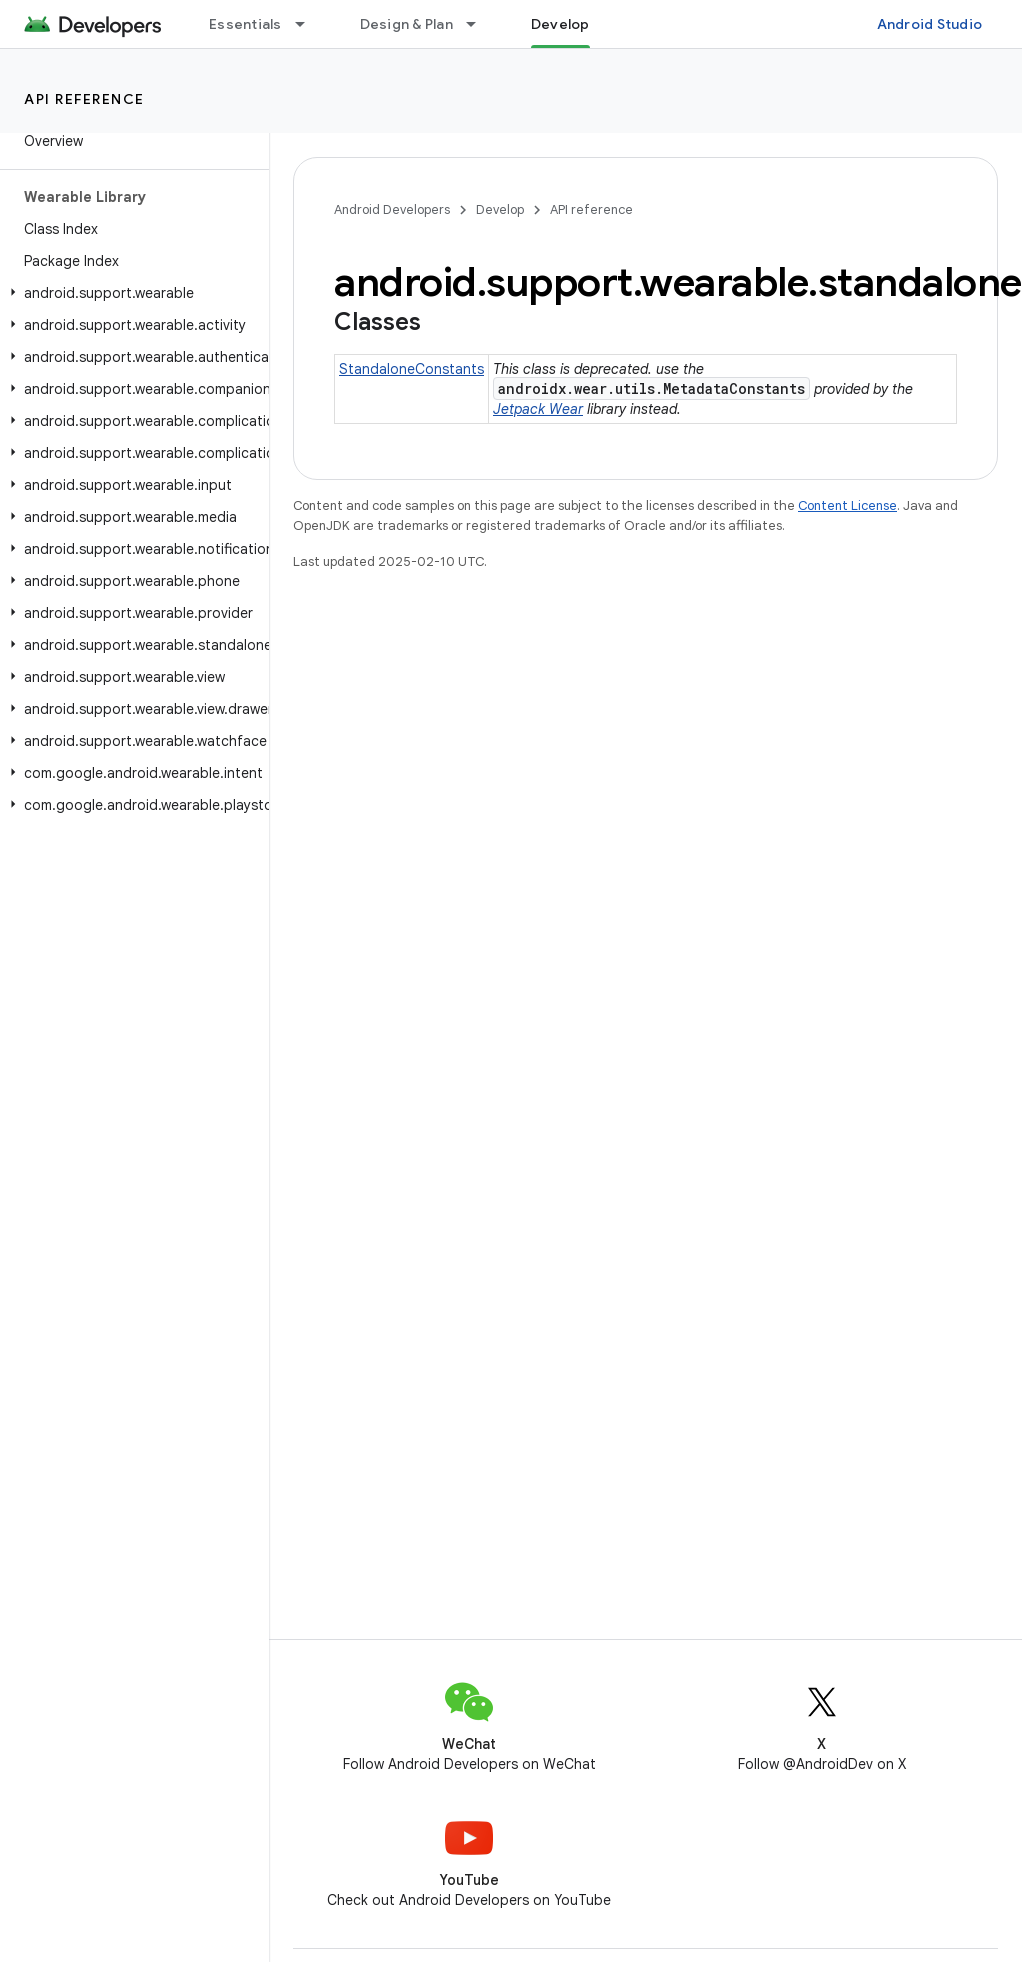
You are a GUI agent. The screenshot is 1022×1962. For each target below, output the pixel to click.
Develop (500, 209)
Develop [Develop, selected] (560, 24)
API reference (84, 99)
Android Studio (930, 24)
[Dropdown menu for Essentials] (309, 24)
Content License (847, 505)
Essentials (245, 24)
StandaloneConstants (411, 369)
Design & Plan (406, 24)
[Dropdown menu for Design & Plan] (480, 24)
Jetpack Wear (538, 409)
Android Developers (392, 209)
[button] (130, 293)
